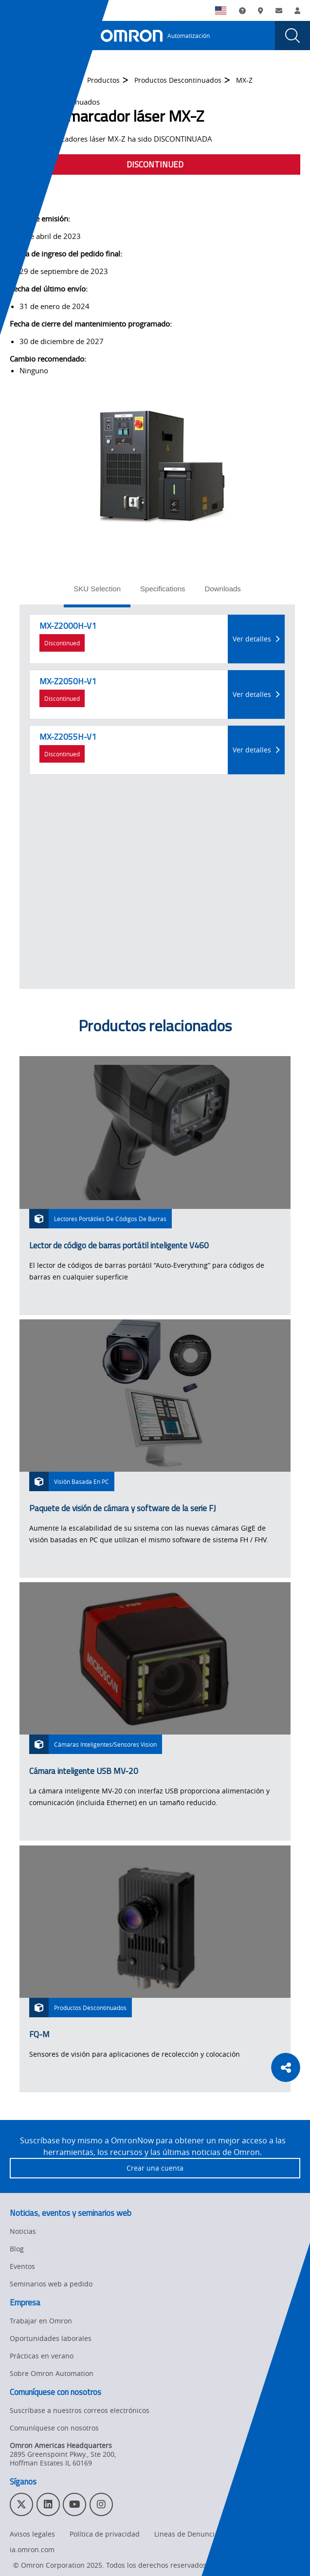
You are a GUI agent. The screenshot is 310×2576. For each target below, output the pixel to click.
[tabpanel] (157, 796)
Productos (103, 80)
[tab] (97, 591)
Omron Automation (41, 80)
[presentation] (17, 35)
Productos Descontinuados (177, 80)
